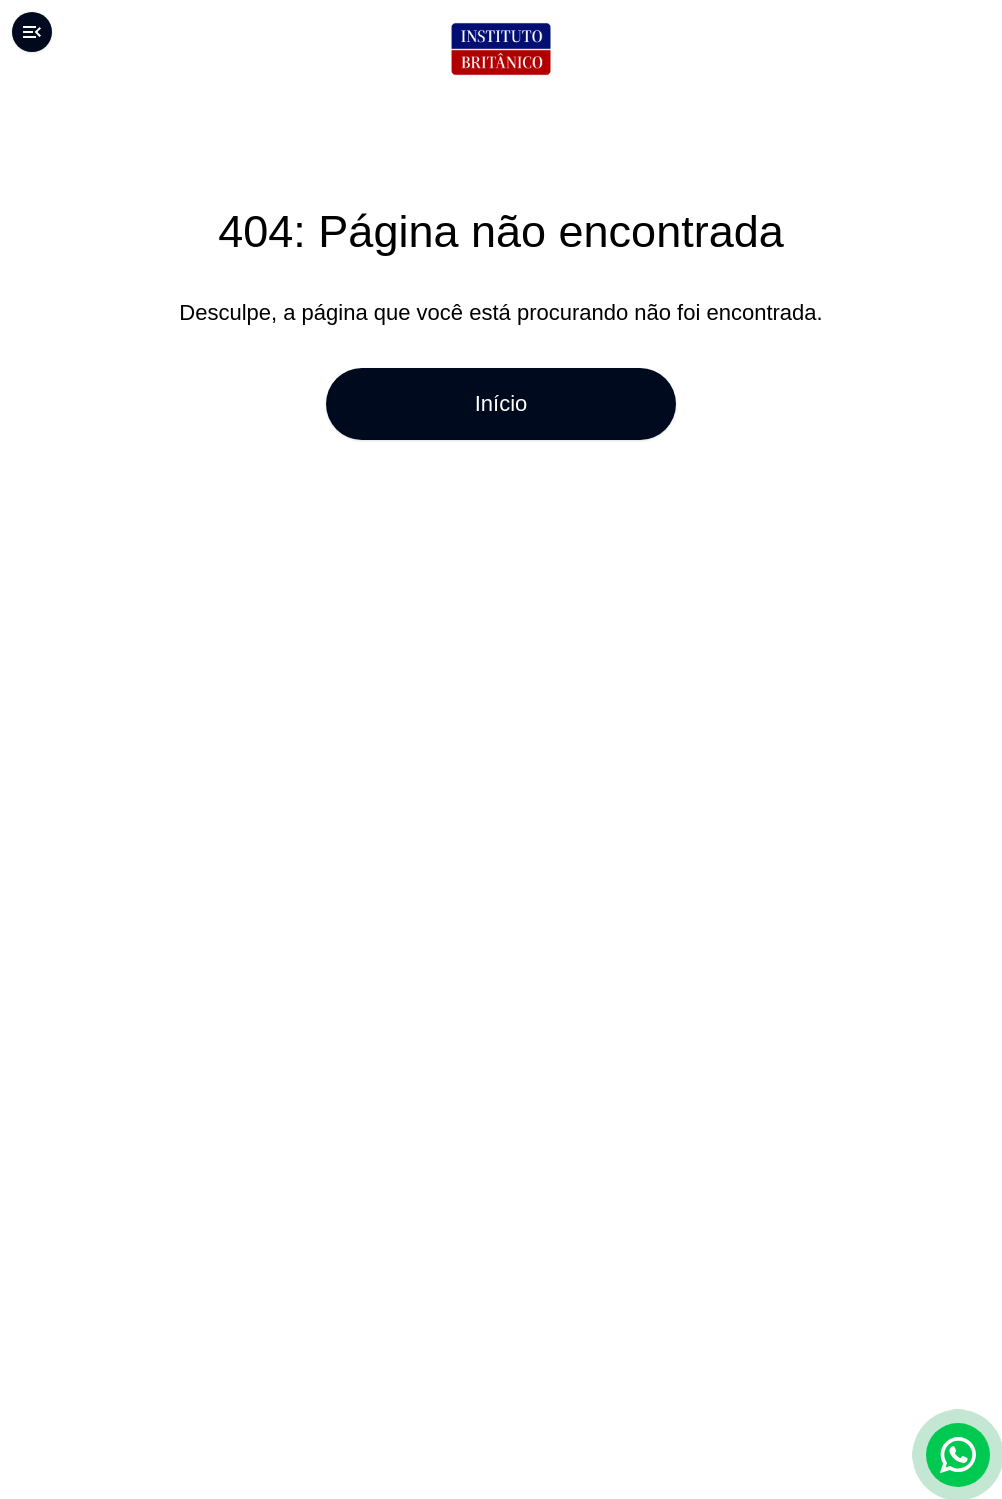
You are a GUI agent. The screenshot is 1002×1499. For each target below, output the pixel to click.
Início (501, 404)
